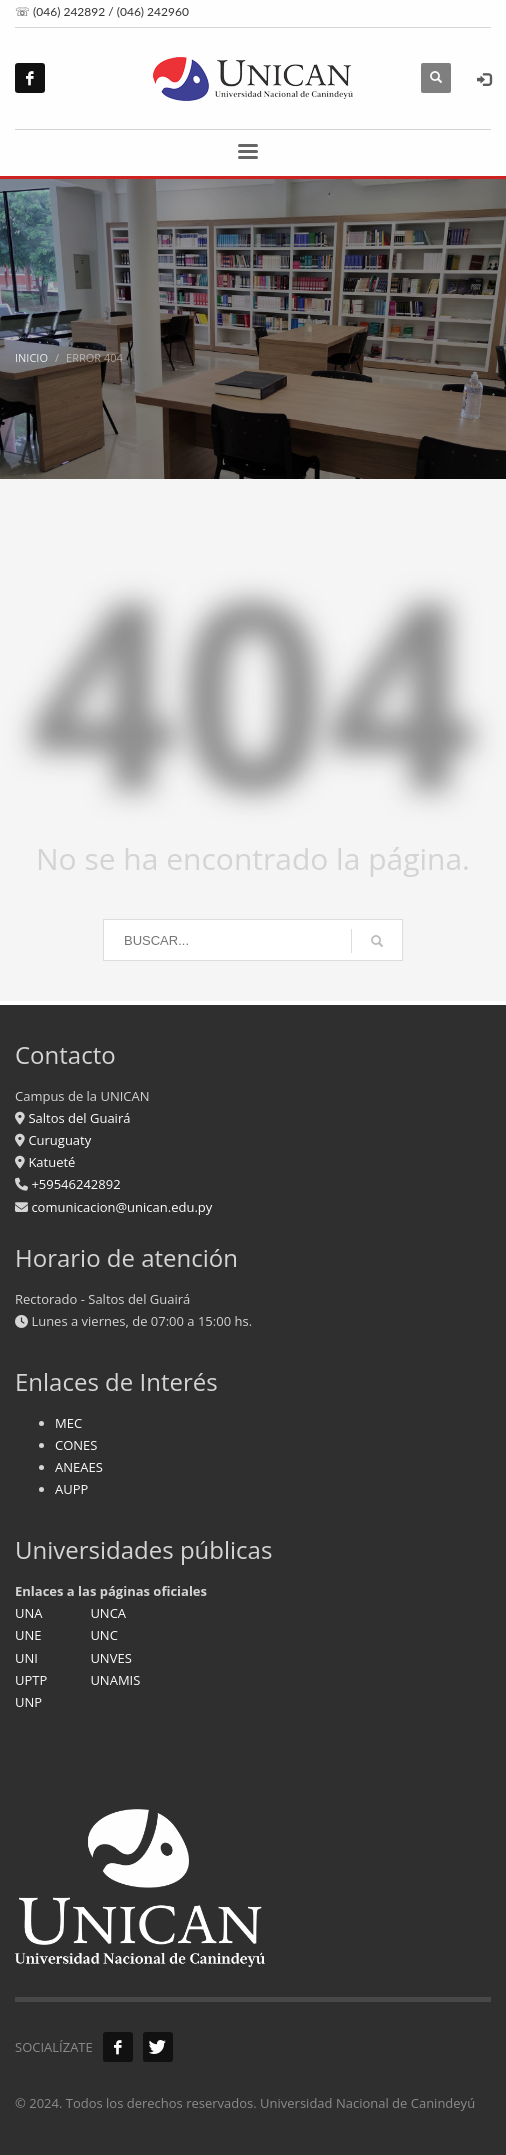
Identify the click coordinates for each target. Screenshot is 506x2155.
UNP (28, 1702)
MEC (68, 1423)
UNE (28, 1635)
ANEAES (79, 1467)
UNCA (108, 1613)
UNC (103, 1635)
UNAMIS (115, 1680)
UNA (29, 1613)
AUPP (71, 1489)
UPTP (31, 1680)
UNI (26, 1658)
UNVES (110, 1658)
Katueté (50, 1162)
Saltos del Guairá (79, 1118)
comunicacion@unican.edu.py (121, 1207)
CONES (76, 1445)
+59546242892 (74, 1184)
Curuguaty (58, 1140)
